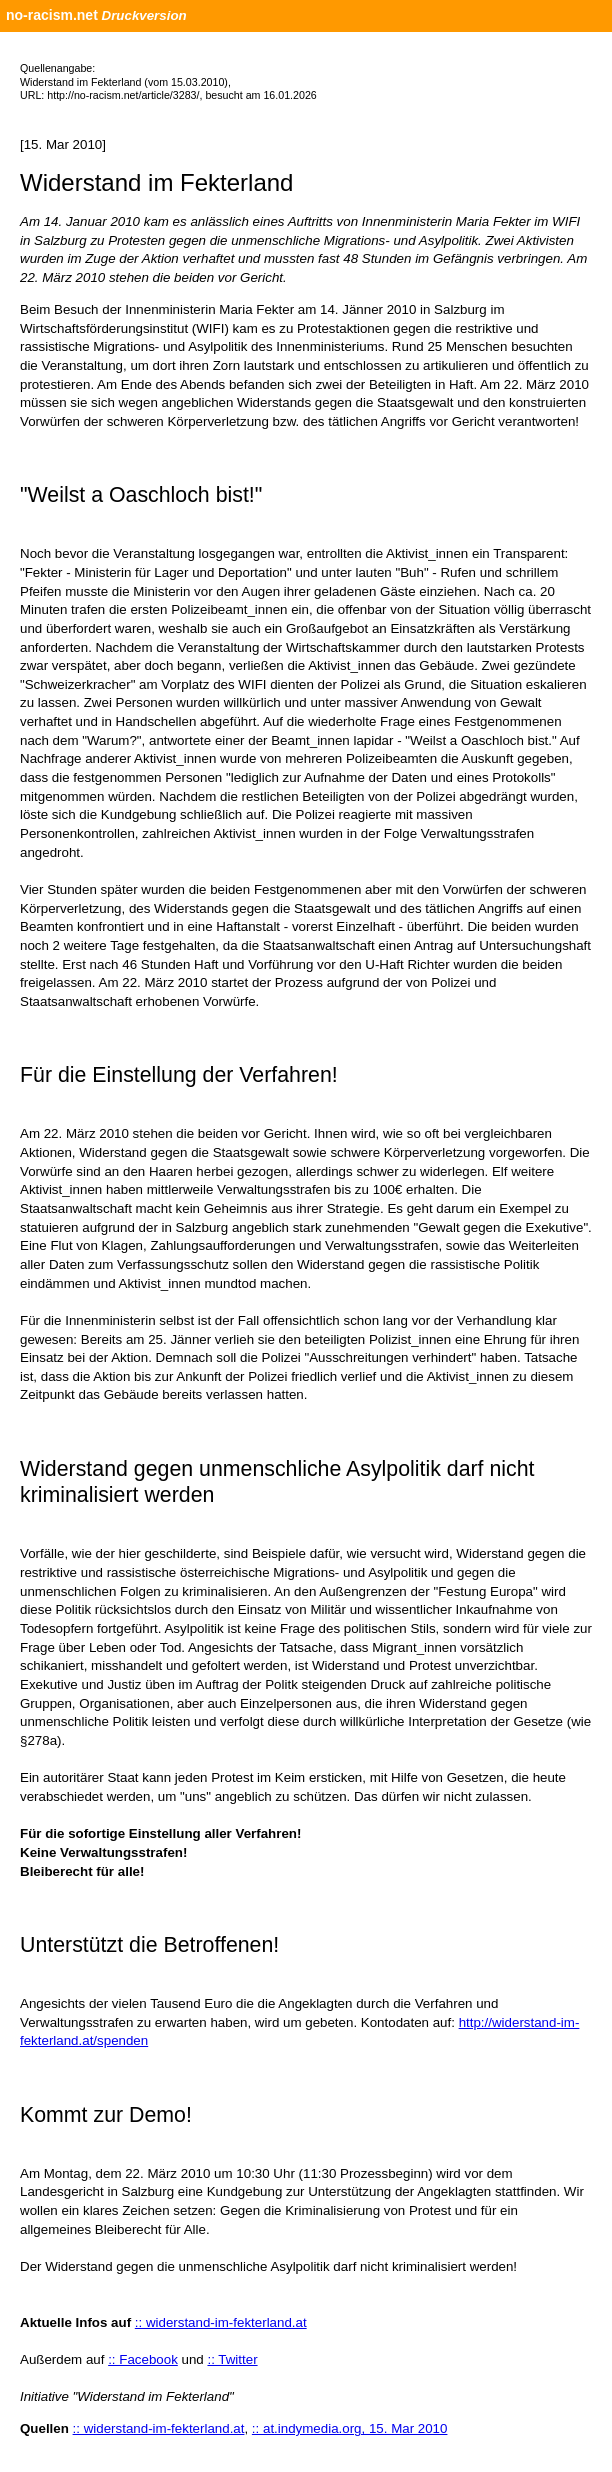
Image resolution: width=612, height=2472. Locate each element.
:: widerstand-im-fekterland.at (221, 2322)
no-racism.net (52, 15)
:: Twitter (232, 2359)
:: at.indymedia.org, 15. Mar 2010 (350, 2428)
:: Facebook (143, 2359)
